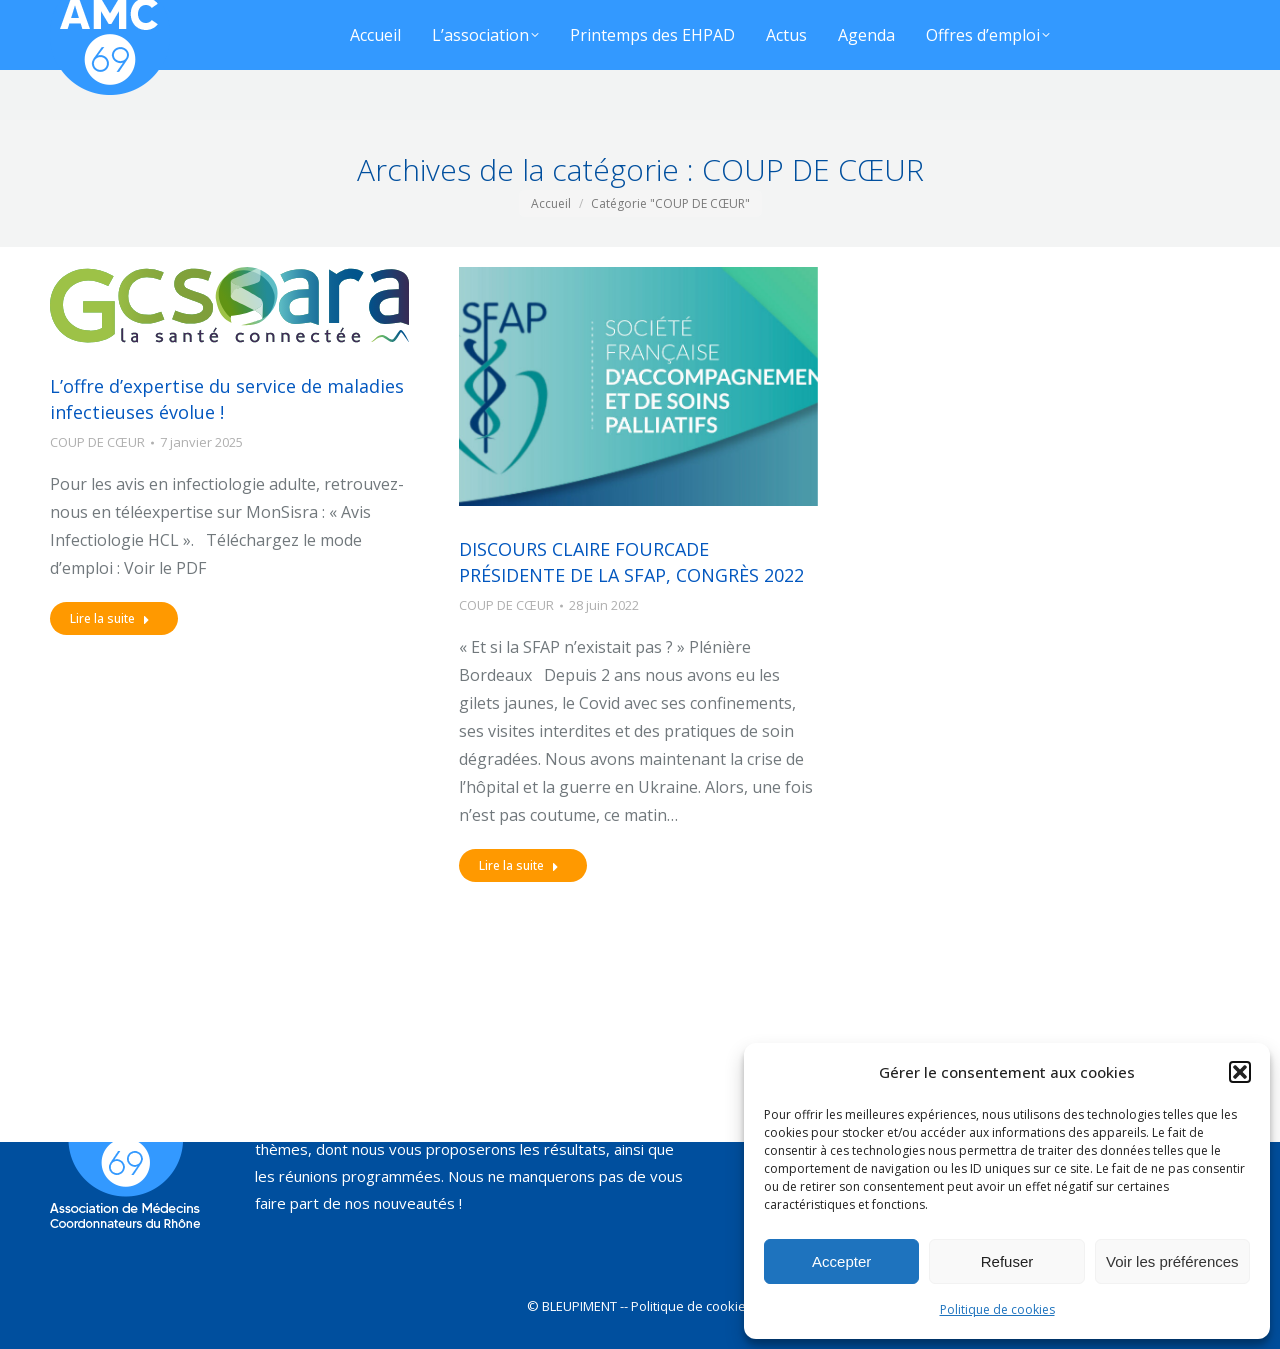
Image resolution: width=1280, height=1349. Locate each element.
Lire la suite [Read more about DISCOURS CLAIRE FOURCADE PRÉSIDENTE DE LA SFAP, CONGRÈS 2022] (519, 865)
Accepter (841, 1261)
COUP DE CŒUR (97, 442)
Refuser (1007, 1261)
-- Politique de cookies (686, 1306)
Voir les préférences (1172, 1261)
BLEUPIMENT (579, 1306)
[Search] (727, 25)
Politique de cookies (997, 1309)
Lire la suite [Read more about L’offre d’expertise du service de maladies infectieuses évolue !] (110, 618)
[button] (1240, 1072)
